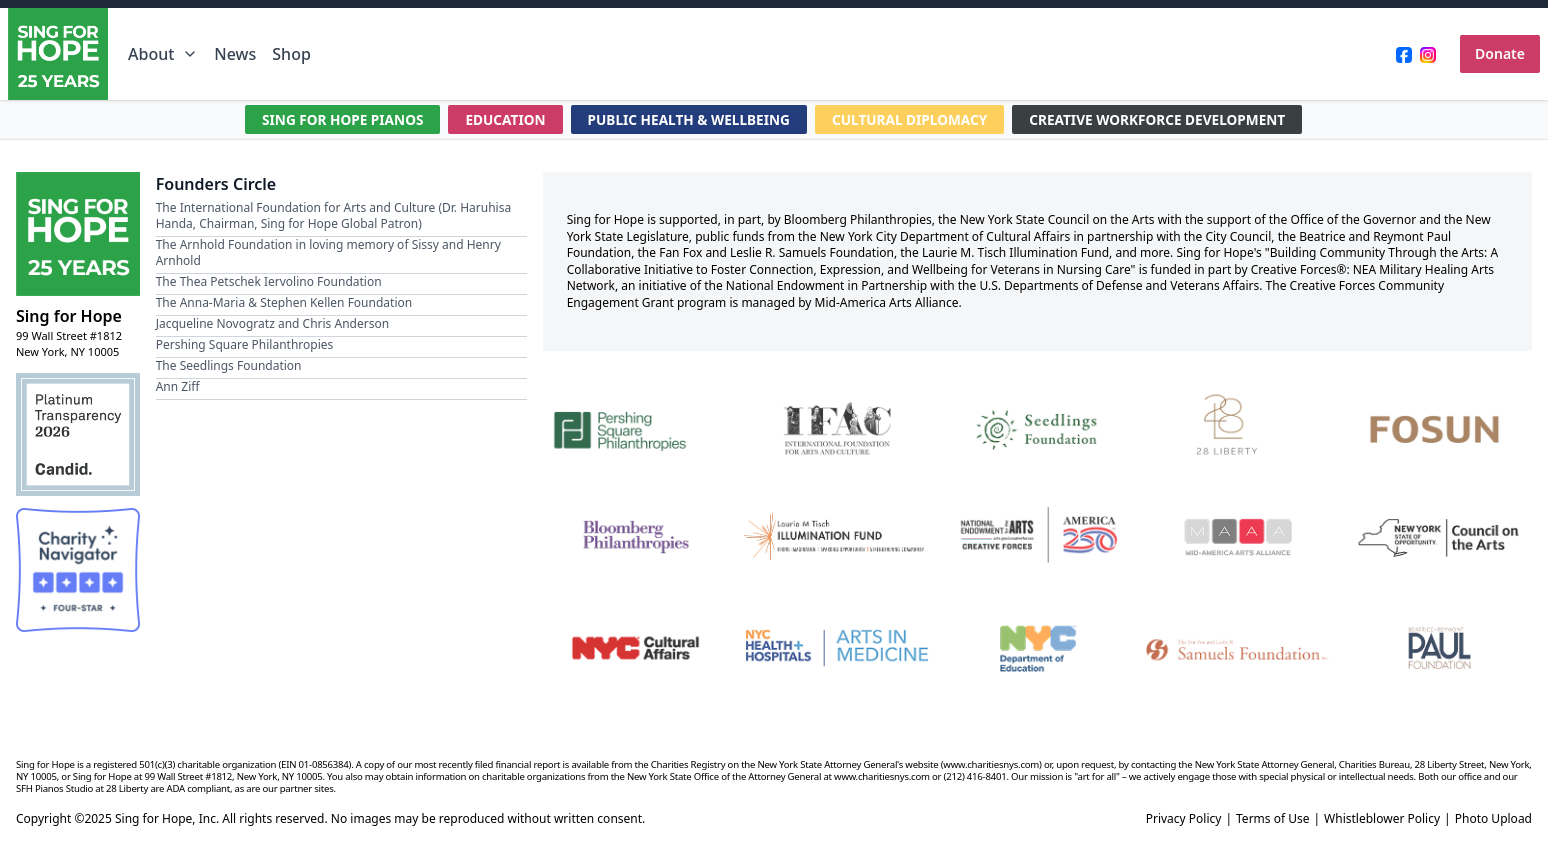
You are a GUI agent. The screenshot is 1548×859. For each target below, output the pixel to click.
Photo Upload (1493, 819)
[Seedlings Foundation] (1037, 426)
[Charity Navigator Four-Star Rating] (78, 570)
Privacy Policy (1184, 819)
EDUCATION (499, 119)
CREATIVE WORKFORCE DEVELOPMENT (1165, 119)
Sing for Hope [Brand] (69, 316)
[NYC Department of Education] (1037, 648)
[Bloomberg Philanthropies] (635, 537)
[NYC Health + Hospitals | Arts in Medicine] (836, 648)
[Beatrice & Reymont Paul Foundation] (1439, 648)
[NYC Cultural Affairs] (635, 648)
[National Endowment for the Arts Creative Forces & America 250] (1037, 537)
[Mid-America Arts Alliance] (1238, 537)
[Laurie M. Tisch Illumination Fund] (836, 537)
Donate (1500, 53)
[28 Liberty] (1238, 426)
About (163, 54)
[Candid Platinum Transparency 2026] (78, 435)
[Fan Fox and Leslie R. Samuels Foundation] (1238, 648)
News (235, 54)
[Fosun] (1439, 426)
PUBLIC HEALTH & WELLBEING (687, 119)
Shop (291, 54)
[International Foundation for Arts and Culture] (836, 426)
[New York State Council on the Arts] (1439, 537)
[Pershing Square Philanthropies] (635, 426)
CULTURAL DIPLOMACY (913, 119)
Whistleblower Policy (1382, 819)
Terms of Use (1272, 819)
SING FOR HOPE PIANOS (334, 119)
